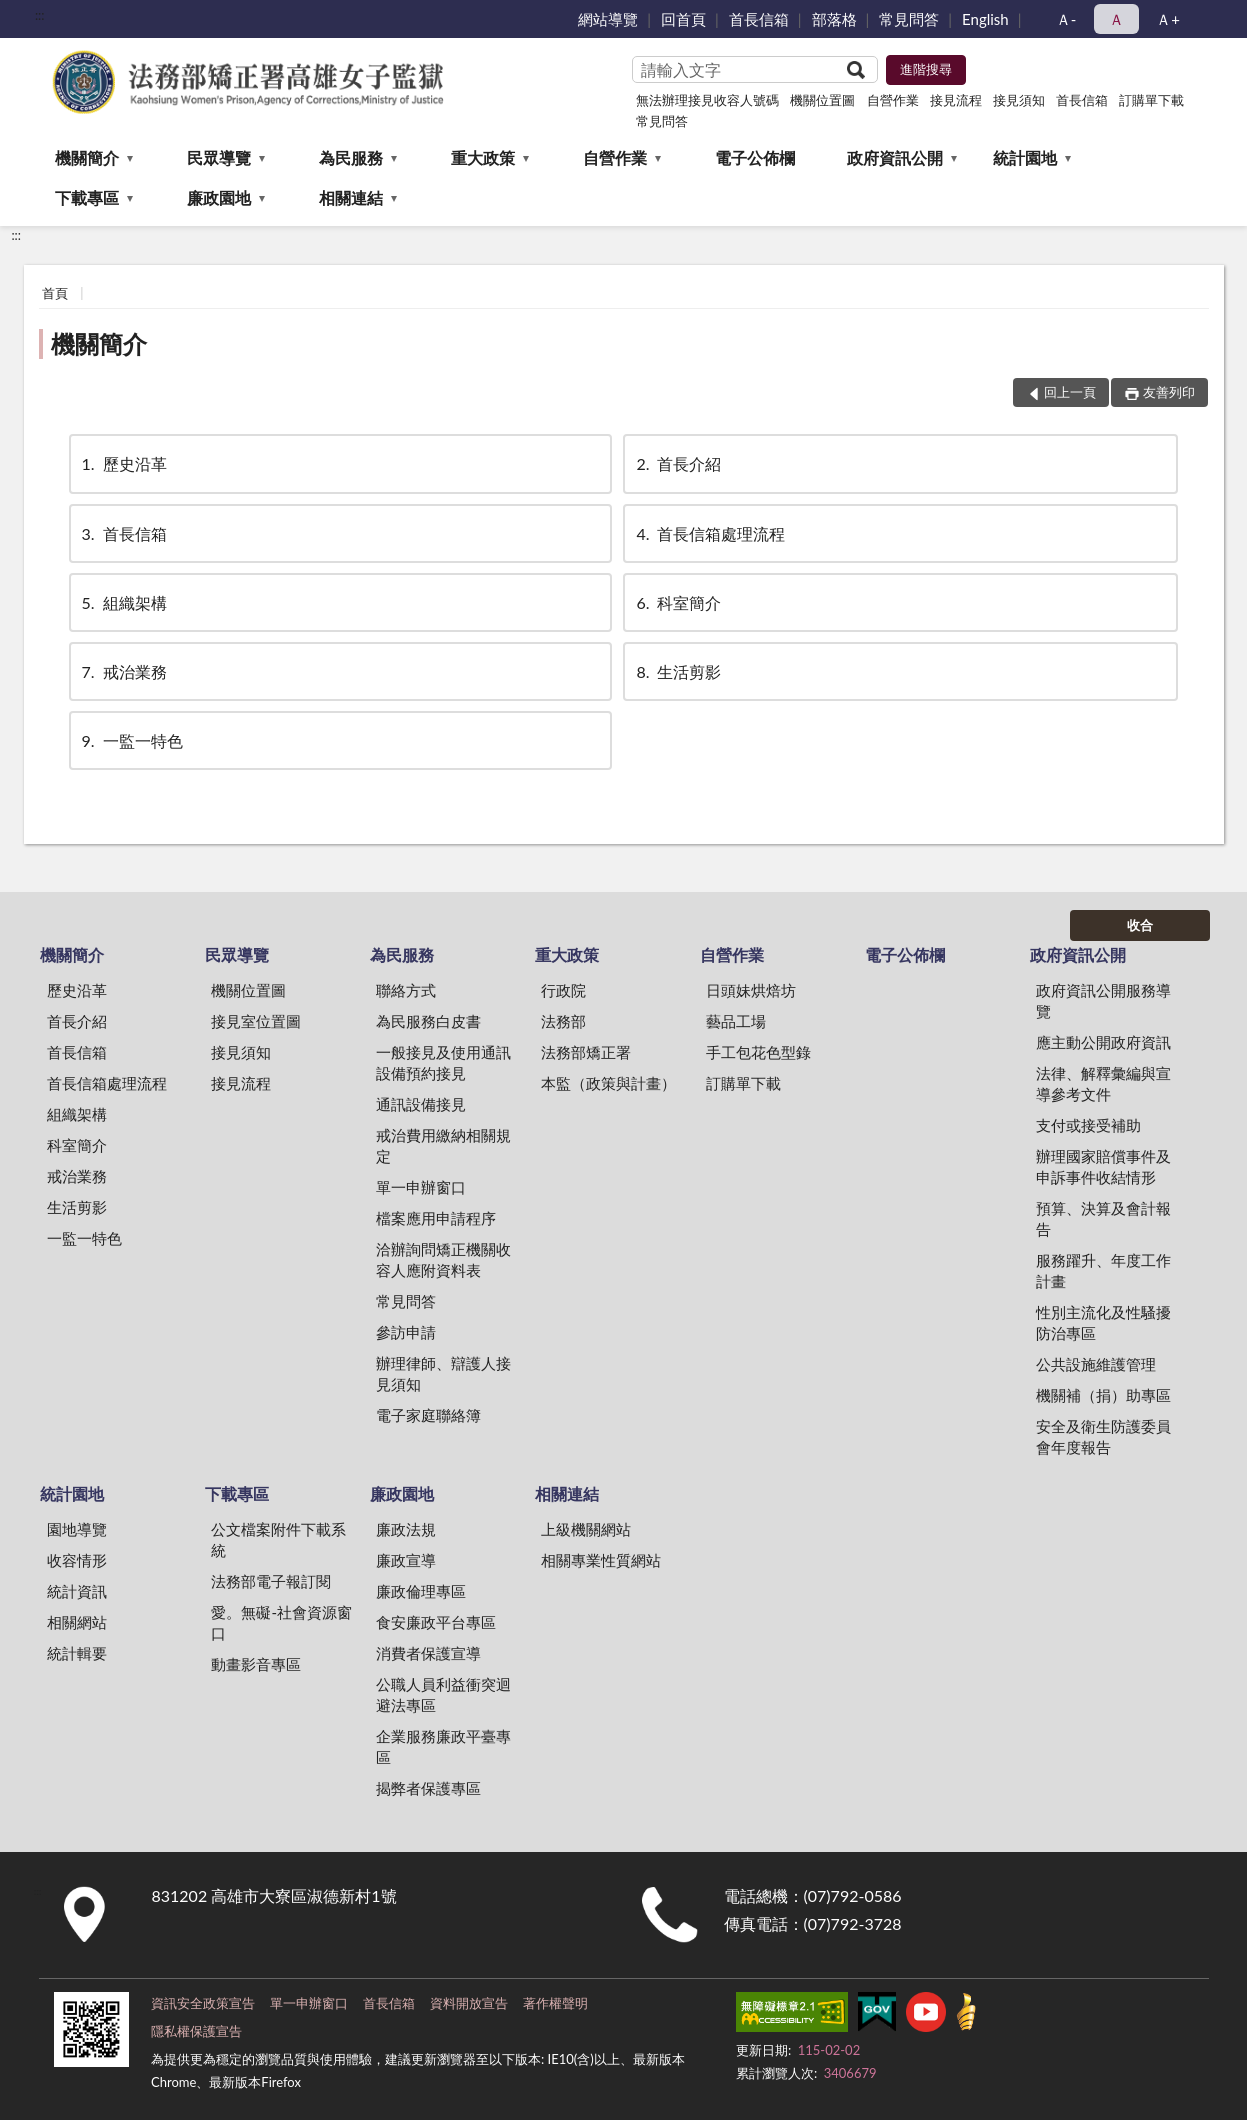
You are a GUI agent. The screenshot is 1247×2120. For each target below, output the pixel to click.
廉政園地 (219, 197)
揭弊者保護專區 (428, 1788)
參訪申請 (406, 1332)
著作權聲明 (555, 2003)
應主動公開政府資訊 (1103, 1042)
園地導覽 (77, 1529)
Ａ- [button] (1066, 19)
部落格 (834, 19)
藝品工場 (736, 1021)
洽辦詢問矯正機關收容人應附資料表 (443, 1259)
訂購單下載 (1151, 100)
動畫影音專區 (256, 1664)
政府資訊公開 (895, 157)
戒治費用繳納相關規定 (443, 1145)
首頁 (55, 293)
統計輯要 (77, 1653)
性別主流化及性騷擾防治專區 (1103, 1322)
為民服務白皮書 (428, 1021)
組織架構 (123, 602)
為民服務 (351, 157)
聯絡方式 (406, 990)
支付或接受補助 (1088, 1125)
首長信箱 (759, 19)
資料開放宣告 (469, 2003)
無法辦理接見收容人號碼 (707, 100)
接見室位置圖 (256, 1021)
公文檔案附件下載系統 (278, 1539)
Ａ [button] (1116, 19)
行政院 (563, 990)
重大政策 (483, 157)
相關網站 (77, 1622)
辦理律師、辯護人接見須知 (443, 1373)
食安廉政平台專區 (436, 1622)
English (985, 19)
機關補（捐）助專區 (1103, 1395)
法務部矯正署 (586, 1052)
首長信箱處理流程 (709, 533)
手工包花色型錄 (758, 1052)
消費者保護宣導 (428, 1653)
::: (40, 15)
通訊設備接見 (421, 1104)
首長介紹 (677, 463)
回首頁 (683, 19)
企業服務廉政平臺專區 (443, 1746)
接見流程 (956, 100)
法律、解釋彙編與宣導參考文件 (1103, 1083)
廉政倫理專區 (421, 1591)
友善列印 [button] (1169, 392)
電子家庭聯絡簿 (428, 1415)
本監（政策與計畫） (608, 1083)
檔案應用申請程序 (436, 1218)
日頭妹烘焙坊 (751, 990)
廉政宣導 (406, 1560)
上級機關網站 (586, 1529)
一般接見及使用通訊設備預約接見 (443, 1062)
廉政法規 (406, 1529)
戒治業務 (123, 671)
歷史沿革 (123, 463)
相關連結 (351, 197)
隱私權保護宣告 (196, 2031)
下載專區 (87, 197)
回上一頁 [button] (1070, 392)
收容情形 (77, 1560)
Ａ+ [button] (1168, 19)
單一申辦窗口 (421, 1187)
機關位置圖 (822, 100)
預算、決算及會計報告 (1103, 1218)
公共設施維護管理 (1096, 1364)
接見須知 (1019, 100)
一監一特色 (131, 740)
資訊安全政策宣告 (203, 2003)
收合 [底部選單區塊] (1140, 925)
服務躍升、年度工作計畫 (1103, 1270)
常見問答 (909, 19)
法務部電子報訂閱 (271, 1581)
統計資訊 (77, 1591)
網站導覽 (608, 19)
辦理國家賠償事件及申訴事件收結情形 (1103, 1166)
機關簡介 (87, 157)
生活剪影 (677, 671)
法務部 (563, 1021)
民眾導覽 (219, 157)
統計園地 (1025, 157)
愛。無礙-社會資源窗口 (281, 1622)
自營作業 (893, 100)
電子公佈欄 (755, 157)
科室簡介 (677, 602)
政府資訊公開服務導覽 (1103, 1000)
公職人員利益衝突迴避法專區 (443, 1694)
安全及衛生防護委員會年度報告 (1103, 1436)
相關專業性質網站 (601, 1560)
